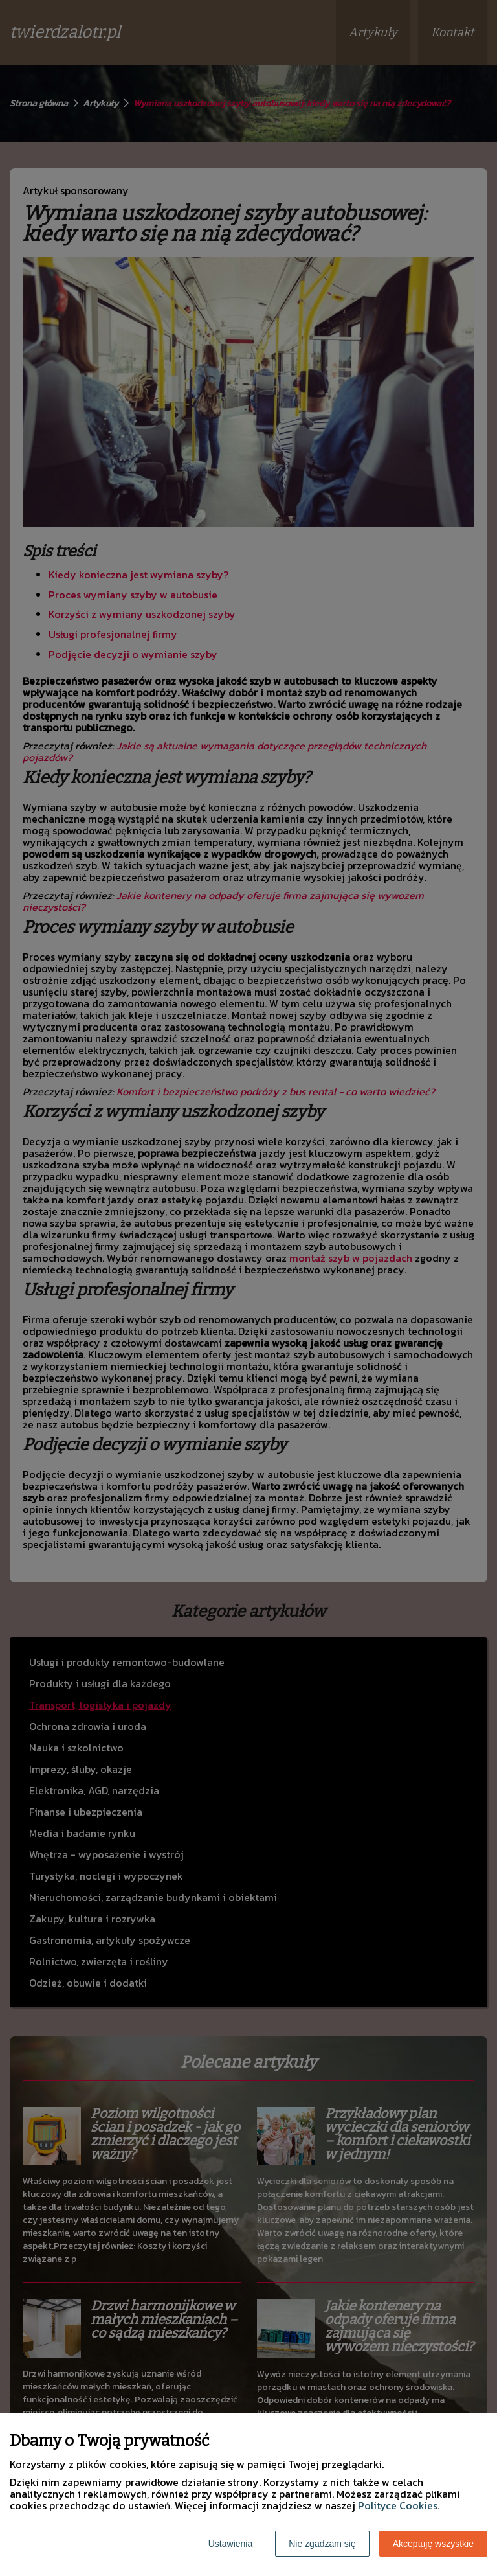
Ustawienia (230, 2543)
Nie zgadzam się (322, 2543)
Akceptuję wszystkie (433, 2543)
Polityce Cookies (397, 2505)
